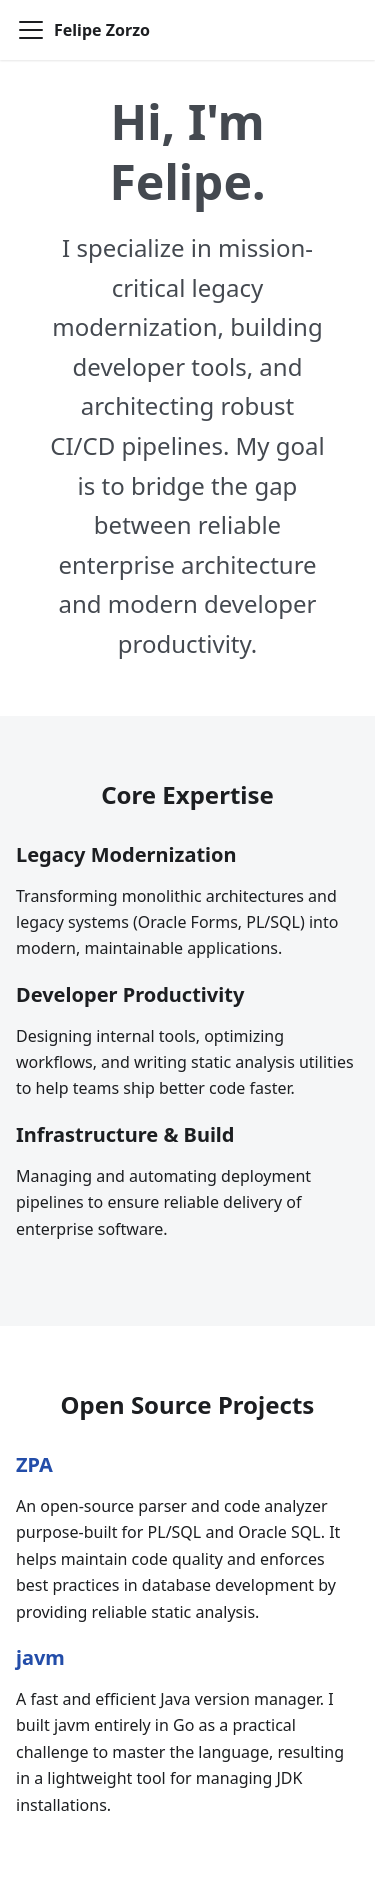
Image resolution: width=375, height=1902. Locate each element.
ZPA (34, 1464)
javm (40, 1657)
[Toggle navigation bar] (31, 30)
